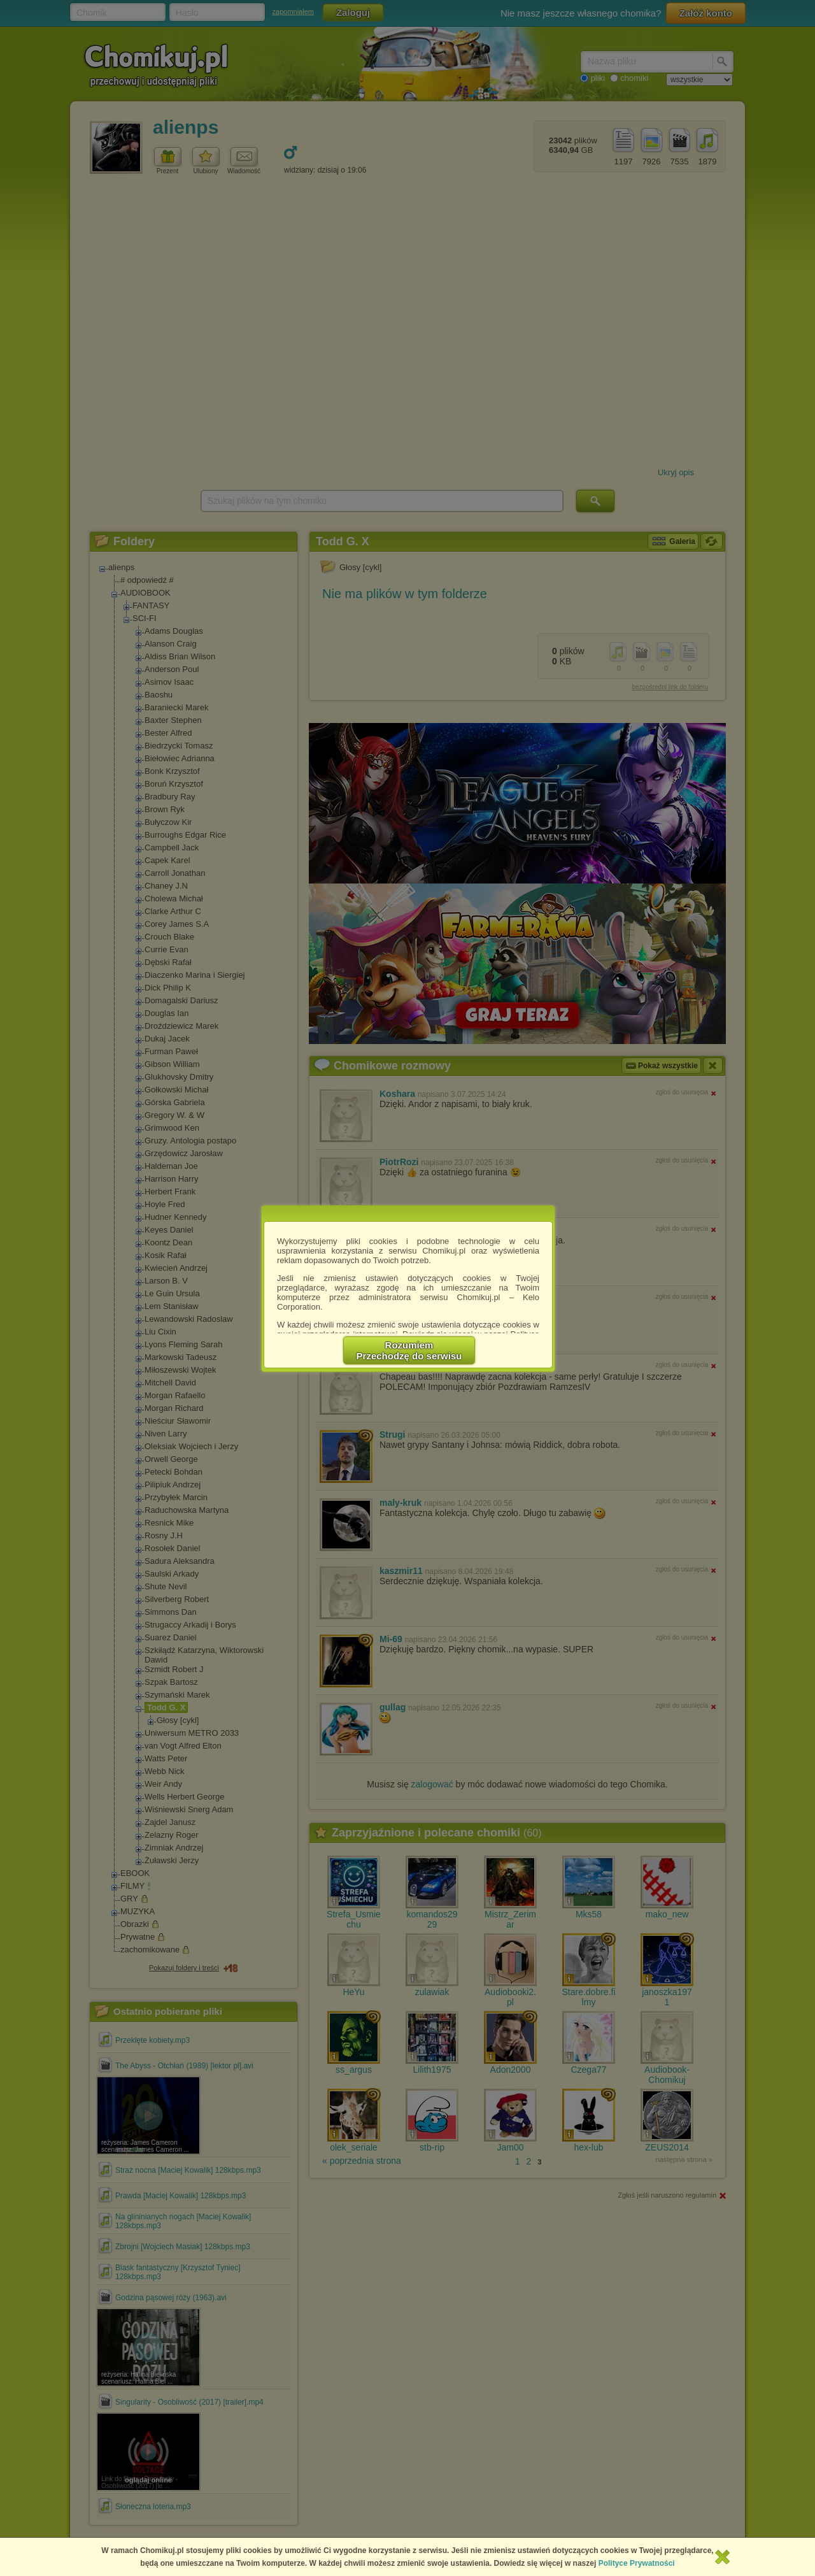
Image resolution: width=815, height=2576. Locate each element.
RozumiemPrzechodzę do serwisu (409, 1350)
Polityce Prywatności (637, 2563)
